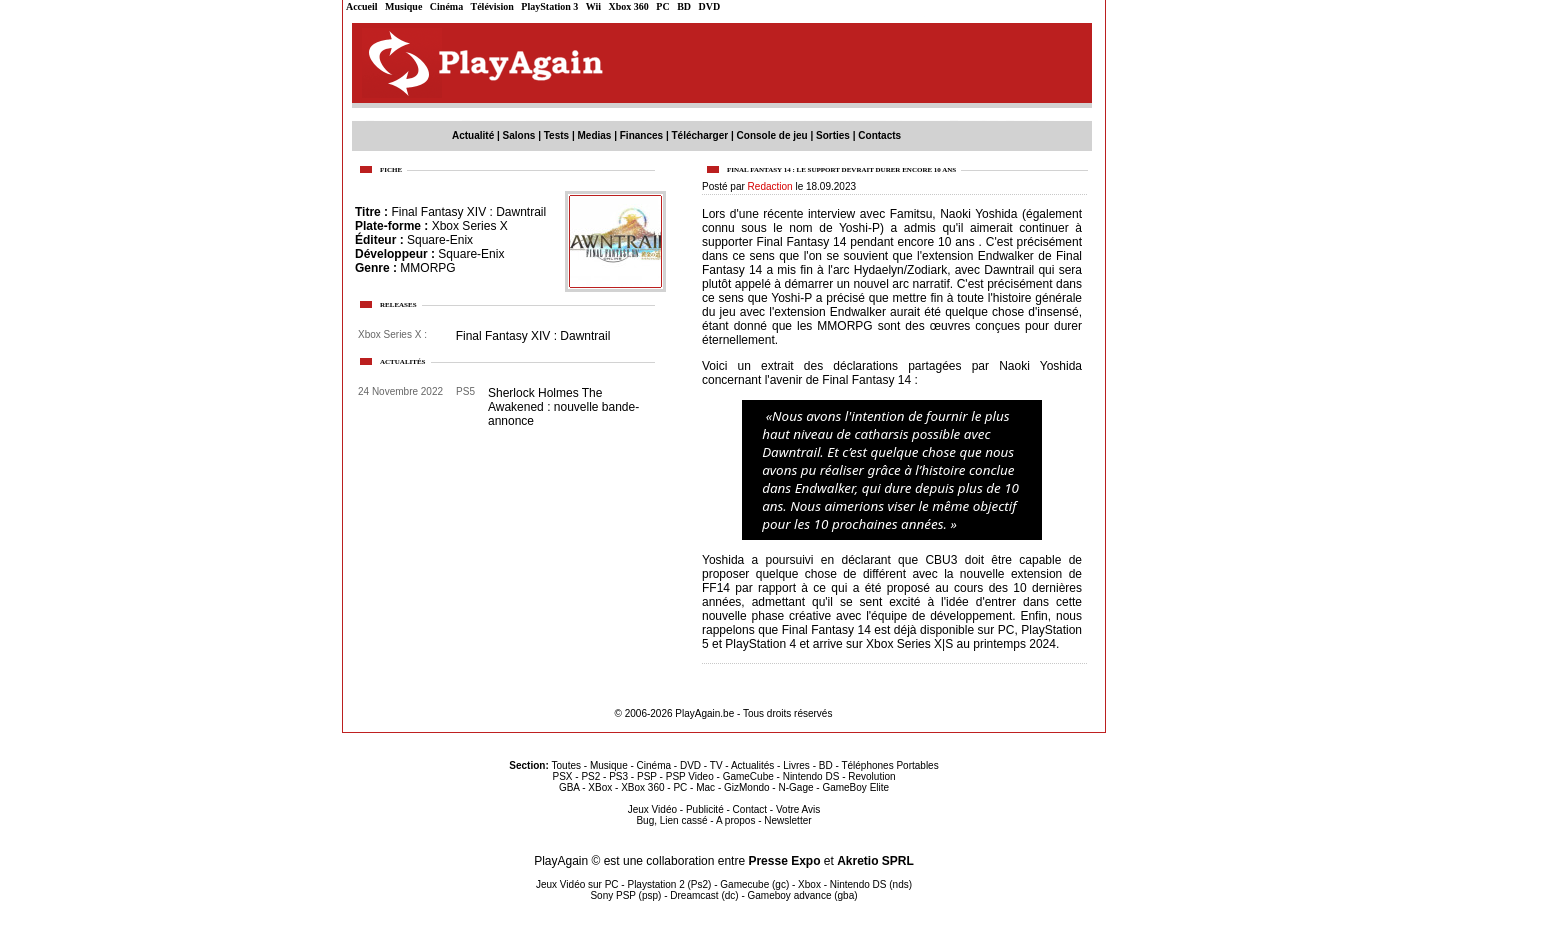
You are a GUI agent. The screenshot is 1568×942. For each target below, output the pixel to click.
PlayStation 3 (549, 6)
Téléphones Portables (889, 765)
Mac (705, 787)
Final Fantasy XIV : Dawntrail (468, 212)
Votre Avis (798, 809)
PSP (647, 776)
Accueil (362, 6)
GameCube (748, 776)
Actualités (752, 765)
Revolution (871, 776)
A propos (735, 820)
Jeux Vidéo (652, 809)
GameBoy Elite (855, 787)
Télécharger (699, 135)
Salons (519, 135)
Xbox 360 (629, 6)
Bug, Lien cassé (671, 820)
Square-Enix (440, 240)
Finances (641, 135)
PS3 (618, 776)
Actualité (473, 135)
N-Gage (795, 787)
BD (684, 6)
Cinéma (446, 6)
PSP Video (690, 776)
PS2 (590, 776)
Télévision (492, 6)
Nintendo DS (811, 776)
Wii (593, 6)
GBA (569, 787)
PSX (562, 776)
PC (662, 6)
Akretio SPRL (875, 861)
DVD (710, 6)
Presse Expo (784, 861)
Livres (796, 765)
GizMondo (747, 787)
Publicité (705, 809)
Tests (556, 135)
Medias (595, 135)
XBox (600, 787)
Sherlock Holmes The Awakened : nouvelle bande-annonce (563, 407)
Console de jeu (772, 135)
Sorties (833, 135)
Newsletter (787, 820)
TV (716, 765)
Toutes (566, 765)
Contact (750, 809)
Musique (403, 6)
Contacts (879, 135)
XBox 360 (642, 787)
